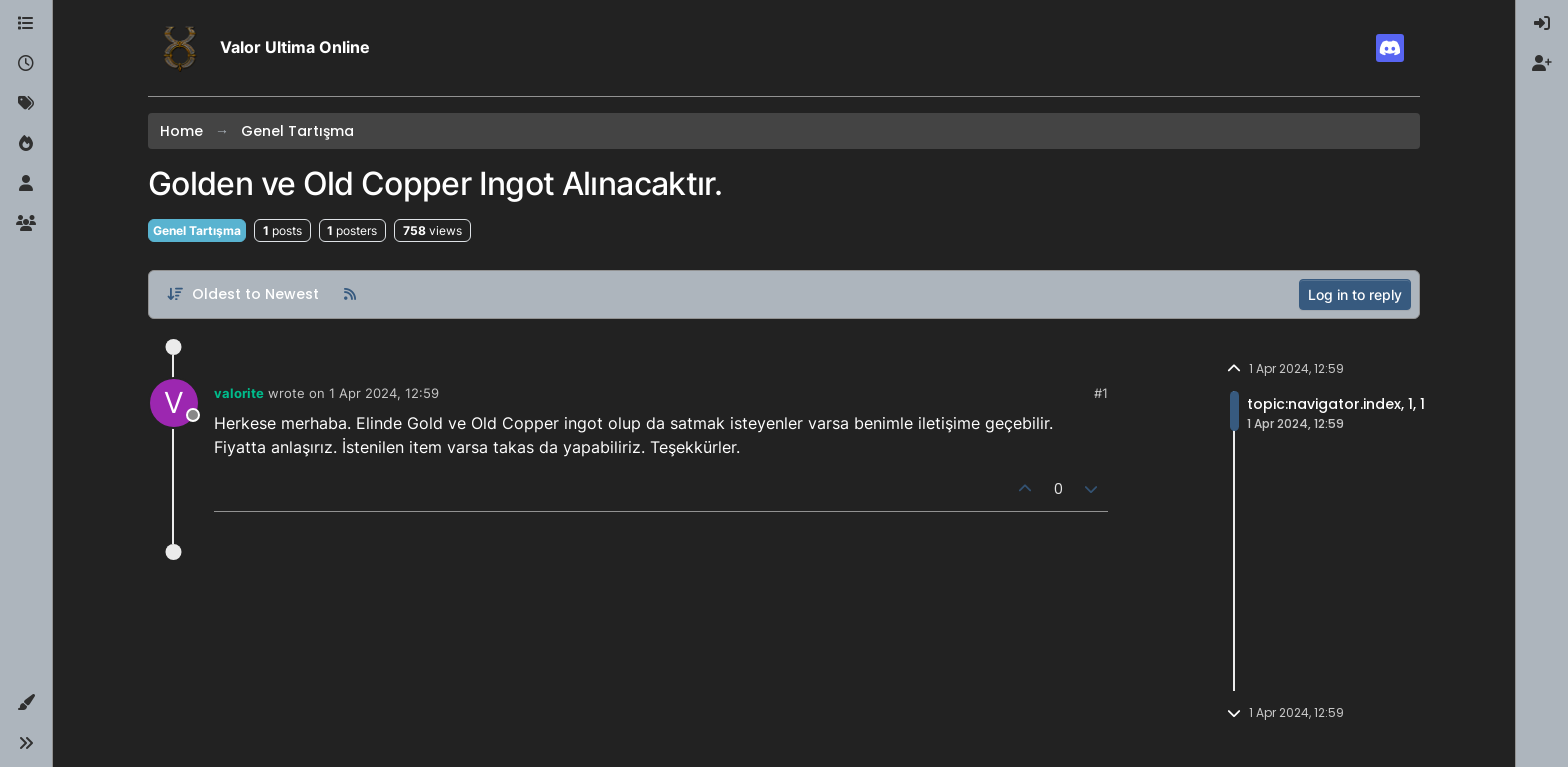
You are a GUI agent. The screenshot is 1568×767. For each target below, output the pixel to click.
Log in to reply (1355, 294)
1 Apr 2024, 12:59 (384, 393)
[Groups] (26, 224)
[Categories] (26, 24)
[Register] (1542, 64)
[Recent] (26, 64)
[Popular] (26, 144)
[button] (26, 703)
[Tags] (26, 104)
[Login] (1542, 24)
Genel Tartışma (197, 230)
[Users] (26, 184)
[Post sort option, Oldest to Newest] (242, 294)
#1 (1101, 393)
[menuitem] (1542, 24)
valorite (239, 393)
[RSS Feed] (350, 294)
